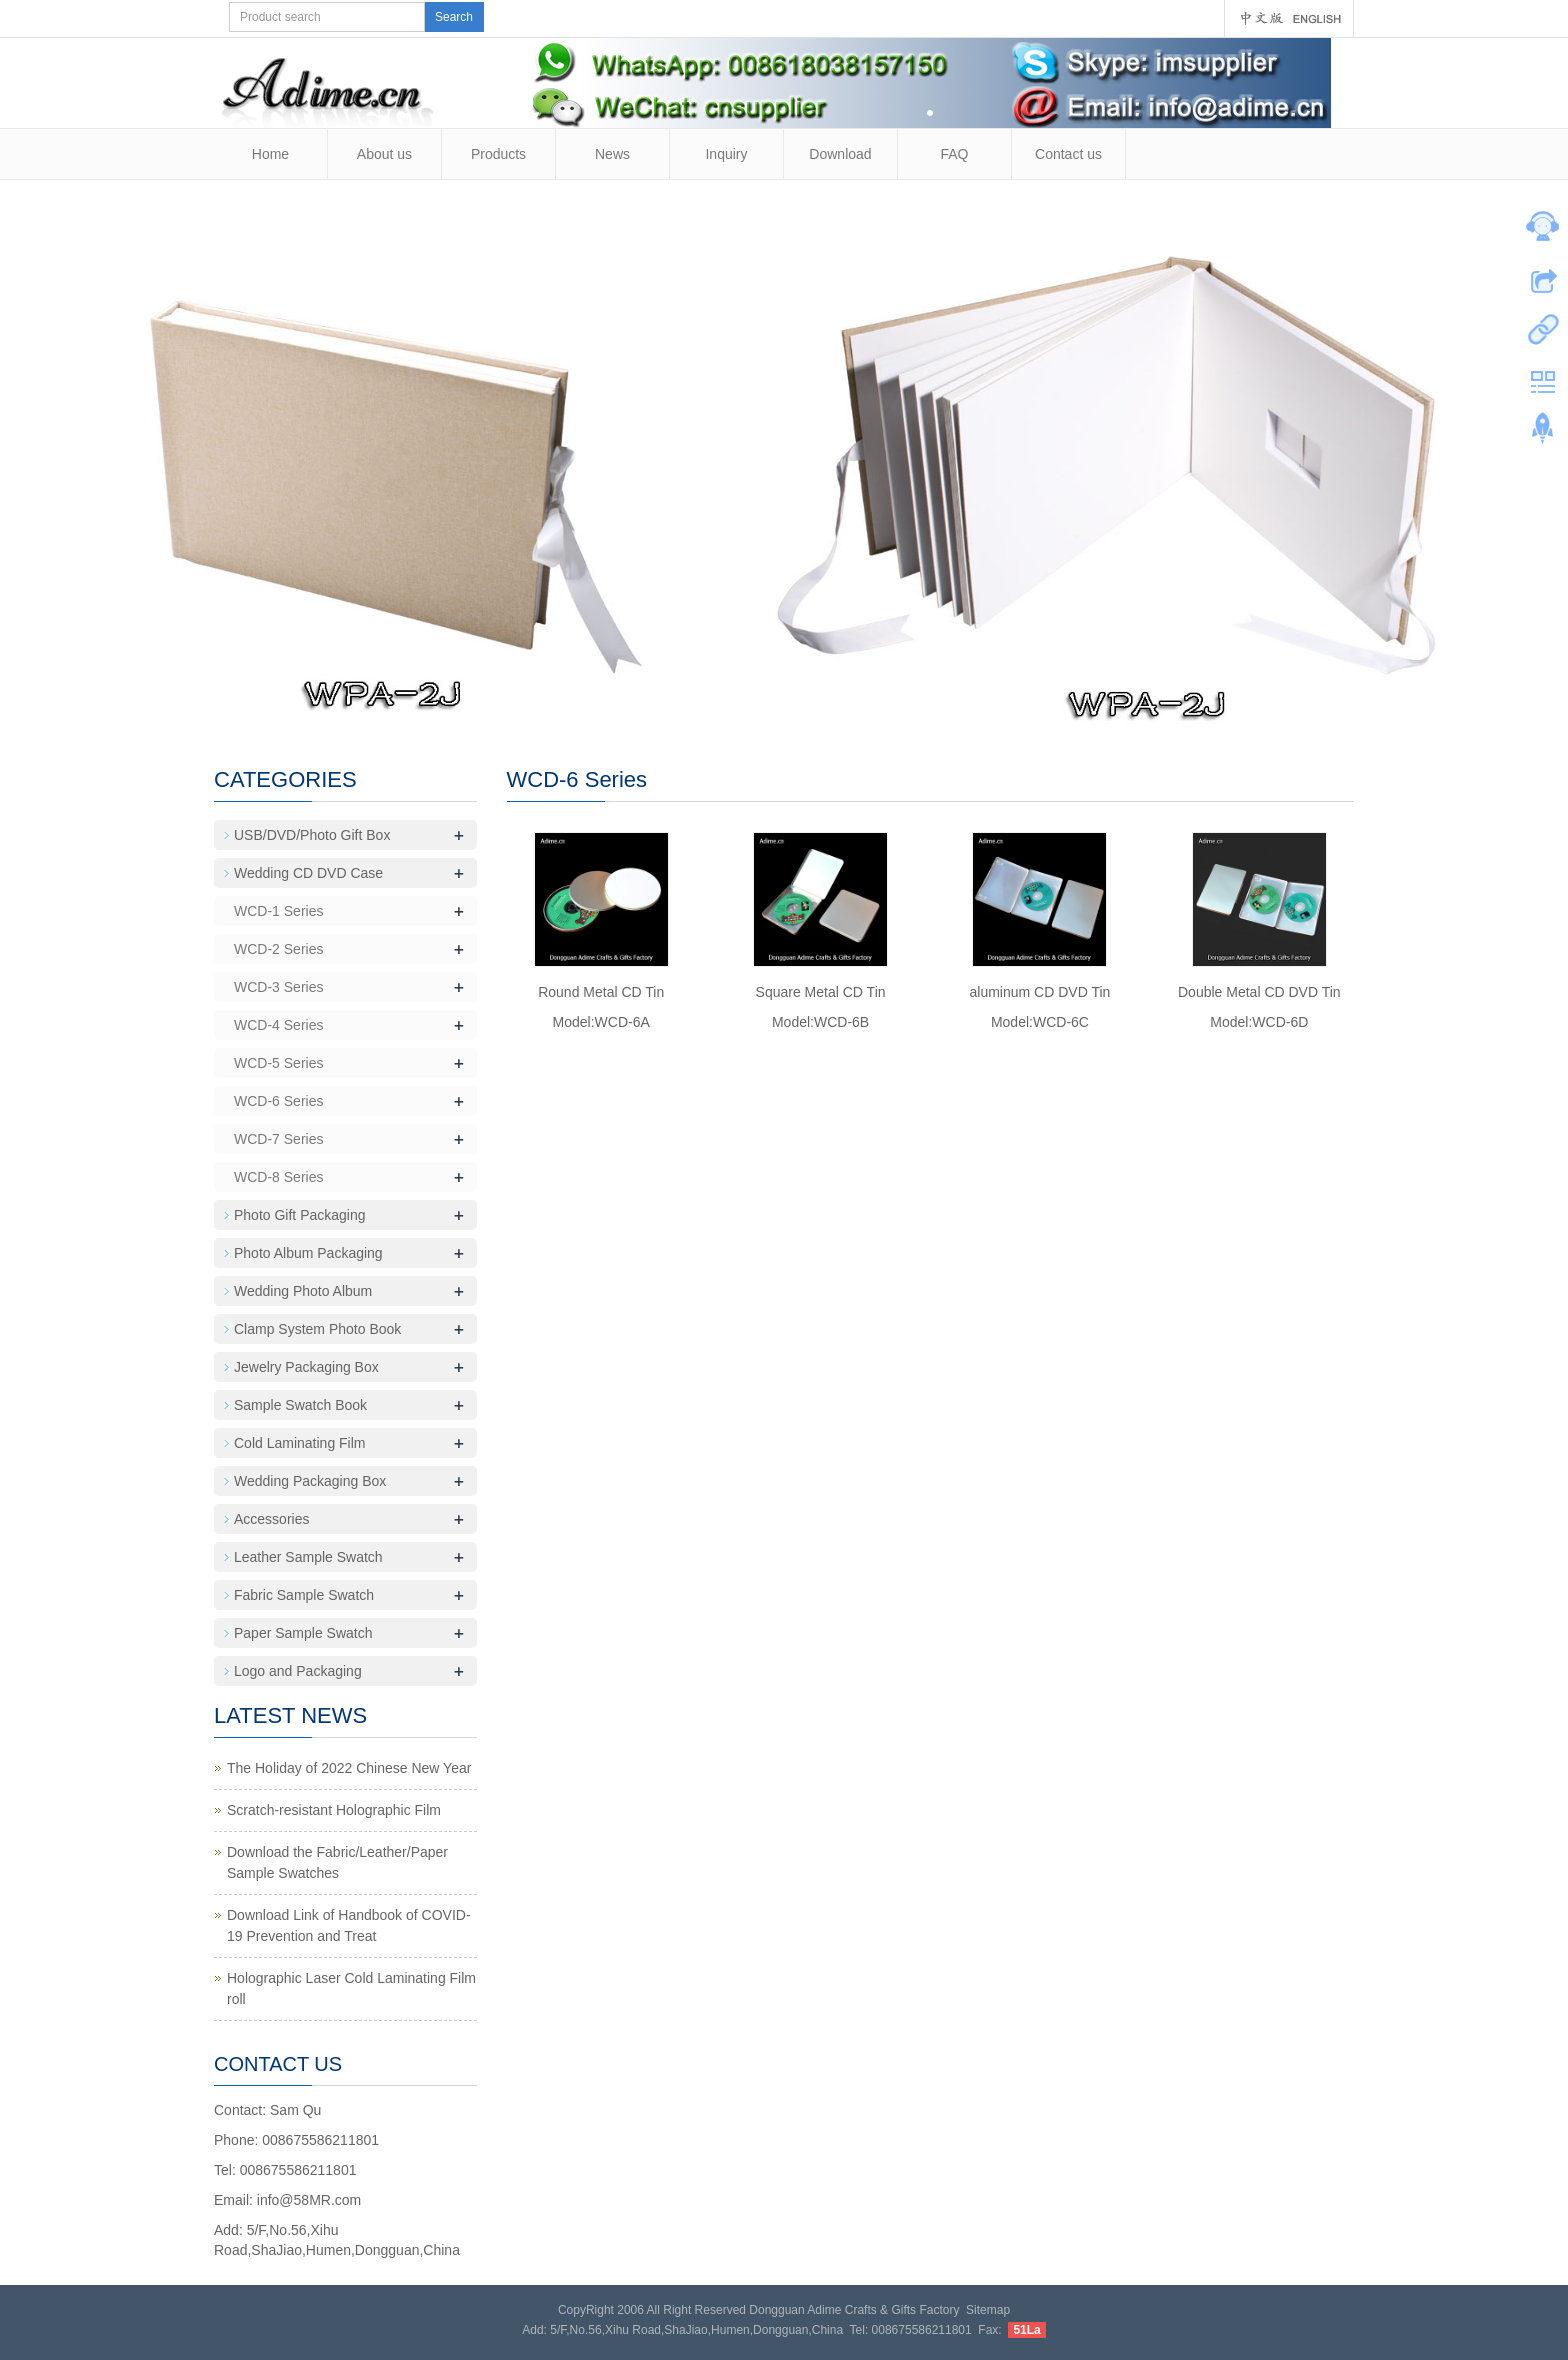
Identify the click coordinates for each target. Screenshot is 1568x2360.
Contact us (1068, 154)
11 (794, 707)
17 (920, 707)
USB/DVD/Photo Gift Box (312, 835)
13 (836, 707)
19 (962, 707)
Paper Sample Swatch (303, 1633)
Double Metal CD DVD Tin (1259, 992)
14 (857, 707)
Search (454, 17)
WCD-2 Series (278, 949)
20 (983, 707)
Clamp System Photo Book (317, 1329)
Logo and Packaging (298, 1671)
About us (384, 154)
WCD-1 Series (278, 911)
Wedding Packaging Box (310, 1481)
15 (878, 707)
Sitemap (988, 2310)
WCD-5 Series (278, 1063)
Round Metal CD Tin (601, 992)
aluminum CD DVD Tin (1040, 992)
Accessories (271, 1519)
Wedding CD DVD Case (308, 873)
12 (815, 707)
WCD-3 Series (278, 987)
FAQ (954, 154)
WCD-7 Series (278, 1139)
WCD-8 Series (278, 1177)
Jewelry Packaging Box (306, 1367)
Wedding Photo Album (303, 1291)
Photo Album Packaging (308, 1253)
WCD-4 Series (278, 1025)
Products (498, 154)
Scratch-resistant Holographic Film (334, 1810)
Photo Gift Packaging (300, 1215)
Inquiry (726, 154)
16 (899, 707)
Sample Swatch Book (300, 1405)
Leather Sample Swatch (308, 1557)
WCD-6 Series (278, 1101)
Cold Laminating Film (300, 1443)
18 (941, 707)
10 (773, 707)
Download (840, 154)
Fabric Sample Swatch (304, 1595)
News (612, 154)
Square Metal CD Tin (821, 992)
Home (270, 154)
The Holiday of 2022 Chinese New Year (349, 1768)
